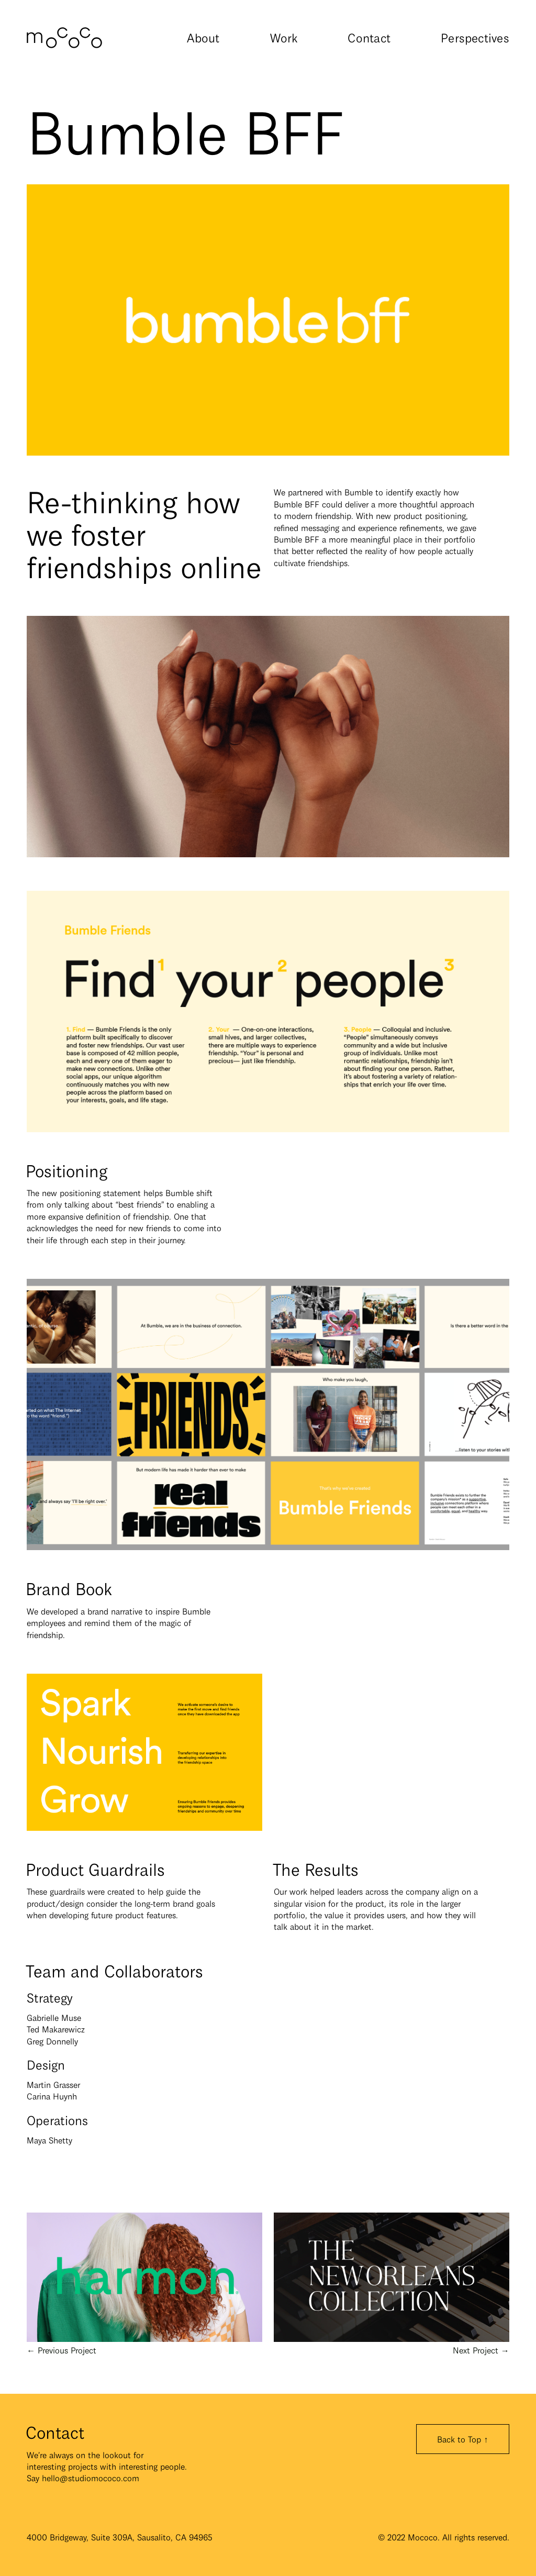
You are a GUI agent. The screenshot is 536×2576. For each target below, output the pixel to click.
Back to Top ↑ (462, 2439)
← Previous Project (144, 2344)
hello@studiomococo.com (90, 2477)
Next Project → (391, 2344)
